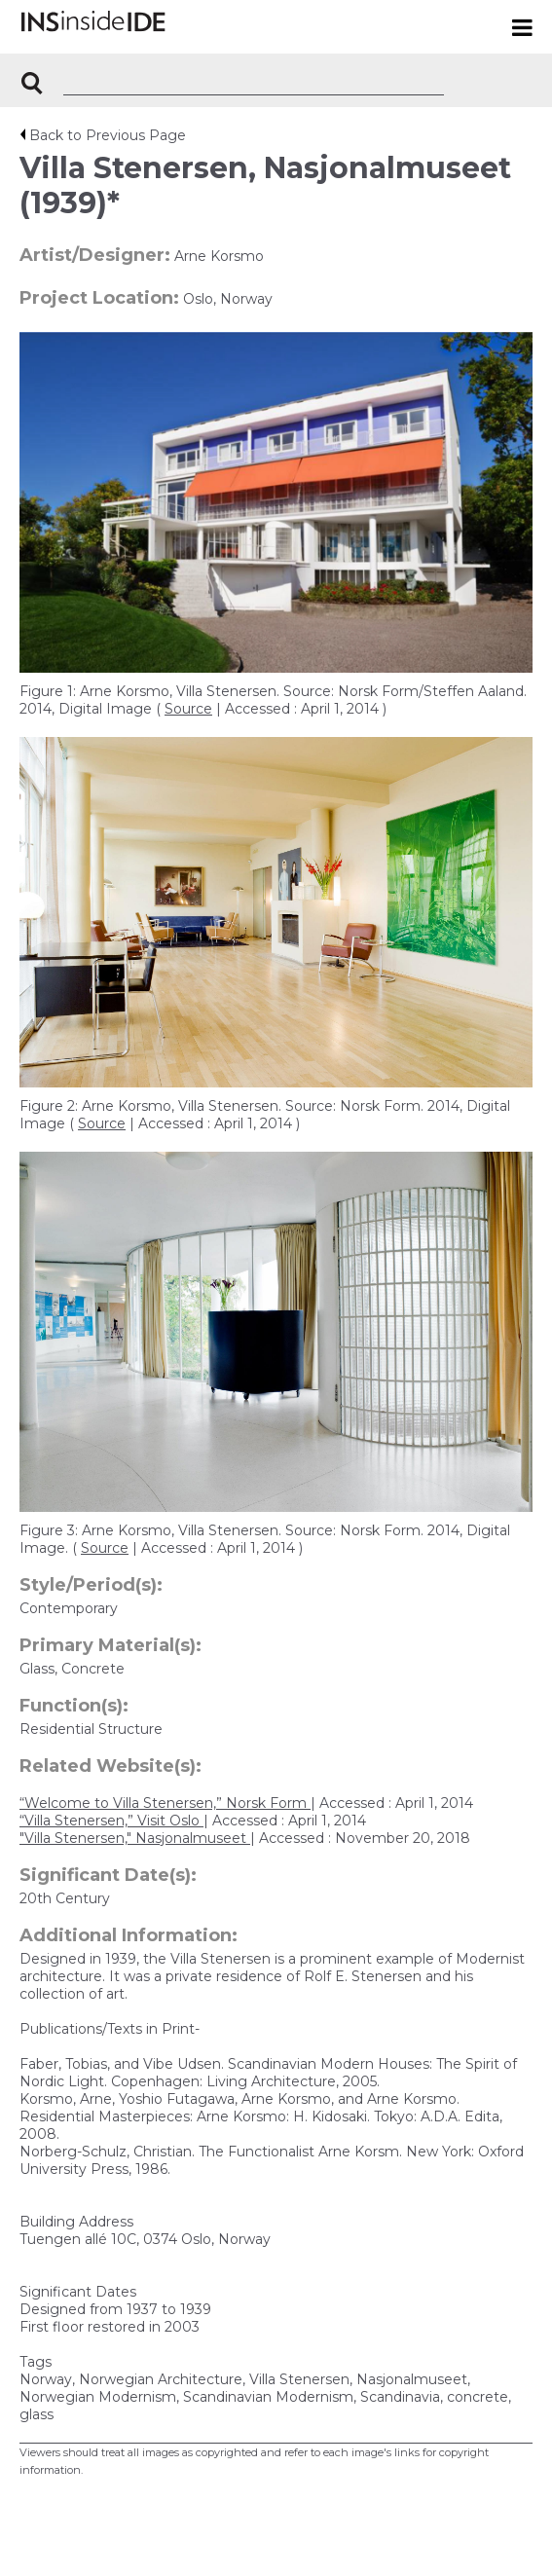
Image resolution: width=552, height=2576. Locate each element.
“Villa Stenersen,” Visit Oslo (111, 1820)
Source (188, 709)
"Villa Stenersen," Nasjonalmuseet (134, 1838)
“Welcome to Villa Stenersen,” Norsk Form (165, 1803)
